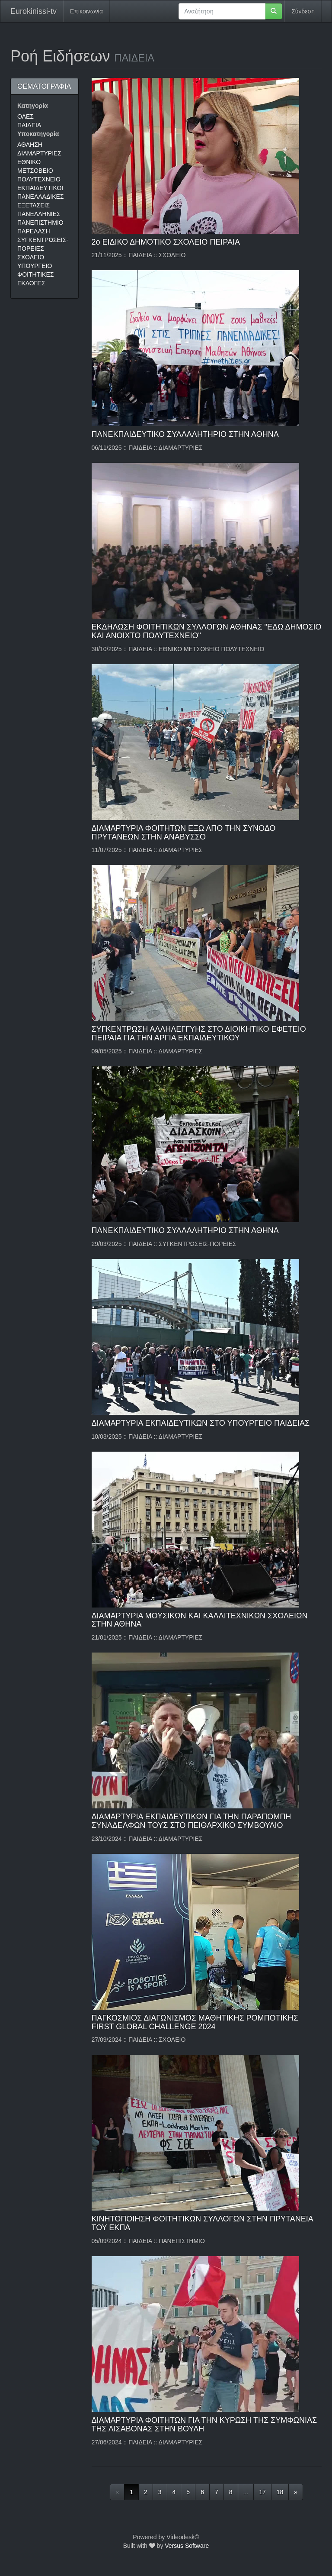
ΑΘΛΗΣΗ (29, 144)
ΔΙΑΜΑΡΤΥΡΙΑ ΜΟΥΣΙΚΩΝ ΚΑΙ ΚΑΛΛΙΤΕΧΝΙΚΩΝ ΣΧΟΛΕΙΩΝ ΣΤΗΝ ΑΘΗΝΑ (200, 1620)
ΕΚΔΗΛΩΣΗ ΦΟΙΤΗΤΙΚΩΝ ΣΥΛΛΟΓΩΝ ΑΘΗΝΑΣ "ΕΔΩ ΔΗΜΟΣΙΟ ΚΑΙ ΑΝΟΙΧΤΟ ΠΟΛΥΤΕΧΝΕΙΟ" (207, 631)
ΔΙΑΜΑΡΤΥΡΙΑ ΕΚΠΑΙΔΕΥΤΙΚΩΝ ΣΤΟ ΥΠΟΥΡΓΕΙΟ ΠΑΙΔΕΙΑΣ (201, 1423)
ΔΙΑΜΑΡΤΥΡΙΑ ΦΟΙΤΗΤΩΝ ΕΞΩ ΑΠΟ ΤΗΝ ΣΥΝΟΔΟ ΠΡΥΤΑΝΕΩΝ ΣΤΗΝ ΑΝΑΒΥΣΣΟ (184, 832)
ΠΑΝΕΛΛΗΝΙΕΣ (39, 213)
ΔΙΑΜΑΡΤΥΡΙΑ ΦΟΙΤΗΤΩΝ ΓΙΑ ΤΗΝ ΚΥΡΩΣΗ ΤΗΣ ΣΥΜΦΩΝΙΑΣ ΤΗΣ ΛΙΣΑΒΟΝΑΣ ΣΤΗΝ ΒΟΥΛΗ (204, 2424)
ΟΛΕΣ (25, 116)
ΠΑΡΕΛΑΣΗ (33, 231)
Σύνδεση (303, 11)
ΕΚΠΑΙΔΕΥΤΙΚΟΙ (40, 187)
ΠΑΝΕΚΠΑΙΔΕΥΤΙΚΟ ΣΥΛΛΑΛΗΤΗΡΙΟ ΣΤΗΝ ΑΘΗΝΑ (185, 434)
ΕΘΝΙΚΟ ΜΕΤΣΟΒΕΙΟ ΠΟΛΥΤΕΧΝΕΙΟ (39, 170)
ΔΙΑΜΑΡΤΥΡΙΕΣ (39, 153)
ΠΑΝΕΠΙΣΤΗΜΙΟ (40, 222)
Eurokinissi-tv (33, 11)
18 (280, 2492)
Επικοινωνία (86, 11)
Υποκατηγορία (38, 133)
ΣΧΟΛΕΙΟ (30, 257)
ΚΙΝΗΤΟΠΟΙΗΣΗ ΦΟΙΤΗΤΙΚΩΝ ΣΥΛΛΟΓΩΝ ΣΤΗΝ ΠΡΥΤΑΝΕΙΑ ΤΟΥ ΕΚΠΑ (202, 2223)
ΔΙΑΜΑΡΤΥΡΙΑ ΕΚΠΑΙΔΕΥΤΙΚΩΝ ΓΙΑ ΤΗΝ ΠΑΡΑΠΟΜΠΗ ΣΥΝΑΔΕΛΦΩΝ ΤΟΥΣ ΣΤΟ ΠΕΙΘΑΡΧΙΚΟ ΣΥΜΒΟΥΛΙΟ (191, 1821)
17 (262, 2492)
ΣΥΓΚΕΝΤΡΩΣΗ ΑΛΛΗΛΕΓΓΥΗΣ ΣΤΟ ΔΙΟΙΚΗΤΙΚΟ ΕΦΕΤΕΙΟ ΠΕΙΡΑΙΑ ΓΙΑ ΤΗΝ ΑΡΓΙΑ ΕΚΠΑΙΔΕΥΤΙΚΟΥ (199, 1033)
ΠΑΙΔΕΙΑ (29, 125)
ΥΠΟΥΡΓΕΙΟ (34, 265)
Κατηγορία (32, 105)
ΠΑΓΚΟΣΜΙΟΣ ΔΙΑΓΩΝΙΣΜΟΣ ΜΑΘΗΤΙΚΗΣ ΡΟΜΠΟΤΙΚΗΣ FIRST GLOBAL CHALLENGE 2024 (195, 2022)
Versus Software (187, 2545)
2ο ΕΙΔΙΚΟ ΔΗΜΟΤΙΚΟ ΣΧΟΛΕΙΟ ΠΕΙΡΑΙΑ (166, 242)
